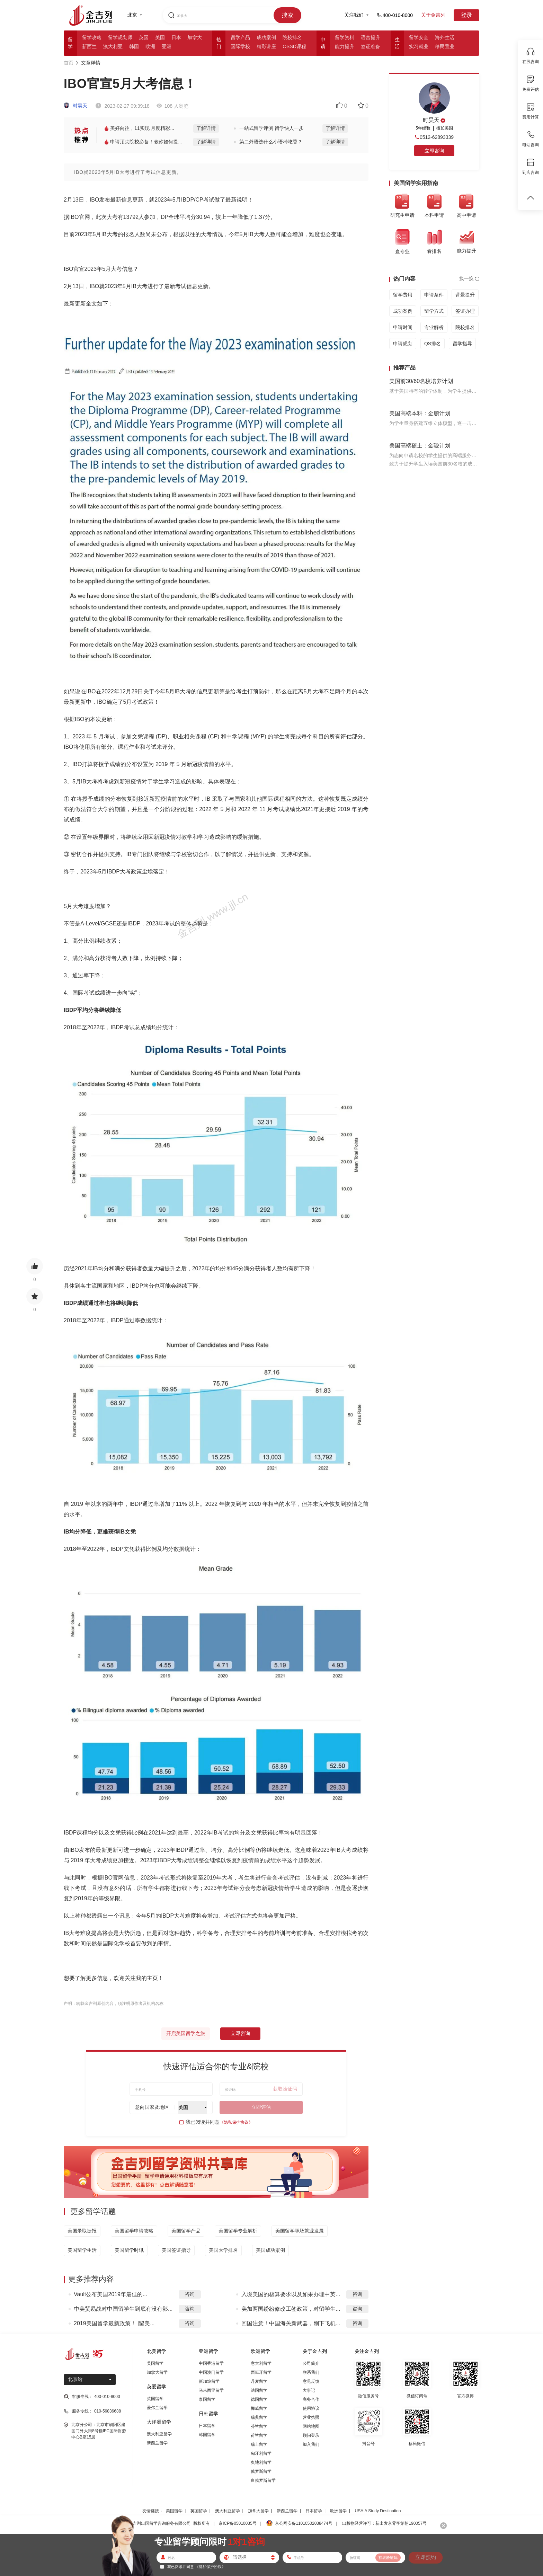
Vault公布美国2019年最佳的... (110, 2294)
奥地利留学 (261, 2462)
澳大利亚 (113, 46)
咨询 (190, 2294)
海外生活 (444, 37)
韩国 (134, 46)
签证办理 (465, 311)
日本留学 (207, 2425)
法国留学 (259, 2390)
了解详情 (206, 128)
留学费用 (402, 294)
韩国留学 (207, 2434)
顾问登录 (311, 2435)
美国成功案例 (270, 2250)
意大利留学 (261, 2363)
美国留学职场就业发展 (299, 2230)
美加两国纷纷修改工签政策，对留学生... (290, 2309)
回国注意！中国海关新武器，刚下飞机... (290, 2323)
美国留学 (155, 2363)
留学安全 (418, 37)
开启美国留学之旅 (185, 2033)
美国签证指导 (176, 2250)
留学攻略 (91, 37)
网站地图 (311, 2426)
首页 (68, 62)
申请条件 (434, 294)
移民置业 (444, 46)
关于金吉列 (433, 15)
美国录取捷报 (82, 2230)
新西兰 (89, 46)
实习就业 (418, 46)
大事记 (309, 2390)
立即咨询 (240, 2033)
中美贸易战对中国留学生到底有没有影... (123, 2309)
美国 (160, 37)
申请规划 (402, 343)
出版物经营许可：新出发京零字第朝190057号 (384, 2523)
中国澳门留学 (211, 2372)
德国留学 (259, 2399)
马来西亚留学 (211, 2390)
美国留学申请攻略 (134, 2230)
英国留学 (155, 2398)
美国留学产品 (186, 2230)
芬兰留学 (259, 2426)
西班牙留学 (261, 2372)
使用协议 (311, 2408)
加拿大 (194, 37)
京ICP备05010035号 (237, 2523)
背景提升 (465, 294)
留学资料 (344, 37)
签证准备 (370, 46)
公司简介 (311, 2363)
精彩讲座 (266, 46)
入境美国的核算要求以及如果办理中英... (290, 2294)
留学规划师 (120, 37)
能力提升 (344, 46)
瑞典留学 (259, 2417)
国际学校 (240, 46)
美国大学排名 (223, 2250)
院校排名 (292, 37)
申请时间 (402, 327)
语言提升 (370, 37)
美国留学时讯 (129, 2250)
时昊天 (75, 105)
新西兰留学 (157, 2443)
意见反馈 (311, 2381)
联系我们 (311, 2372)
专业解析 (434, 327)
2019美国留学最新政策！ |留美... (114, 2323)
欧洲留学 (338, 2510)
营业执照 (311, 2417)
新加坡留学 (209, 2381)
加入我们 (311, 2444)
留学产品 (240, 37)
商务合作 (311, 2399)
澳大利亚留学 (159, 2434)
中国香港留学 (211, 2363)
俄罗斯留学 (261, 2471)
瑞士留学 (259, 2444)
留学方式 (434, 311)
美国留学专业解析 (238, 2230)
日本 (176, 37)
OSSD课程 (294, 46)
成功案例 (266, 37)
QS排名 (432, 343)
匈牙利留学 (261, 2453)
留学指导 (462, 343)
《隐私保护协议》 (236, 2122)
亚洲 (166, 46)
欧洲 (150, 46)
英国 (144, 37)
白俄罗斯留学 (263, 2480)
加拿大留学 (157, 2372)
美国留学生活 (82, 2250)
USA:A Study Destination (378, 2510)
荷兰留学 (259, 2435)
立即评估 (261, 2107)
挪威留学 (259, 2408)
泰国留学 (207, 2399)
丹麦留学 (259, 2381)
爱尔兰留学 (157, 2407)
